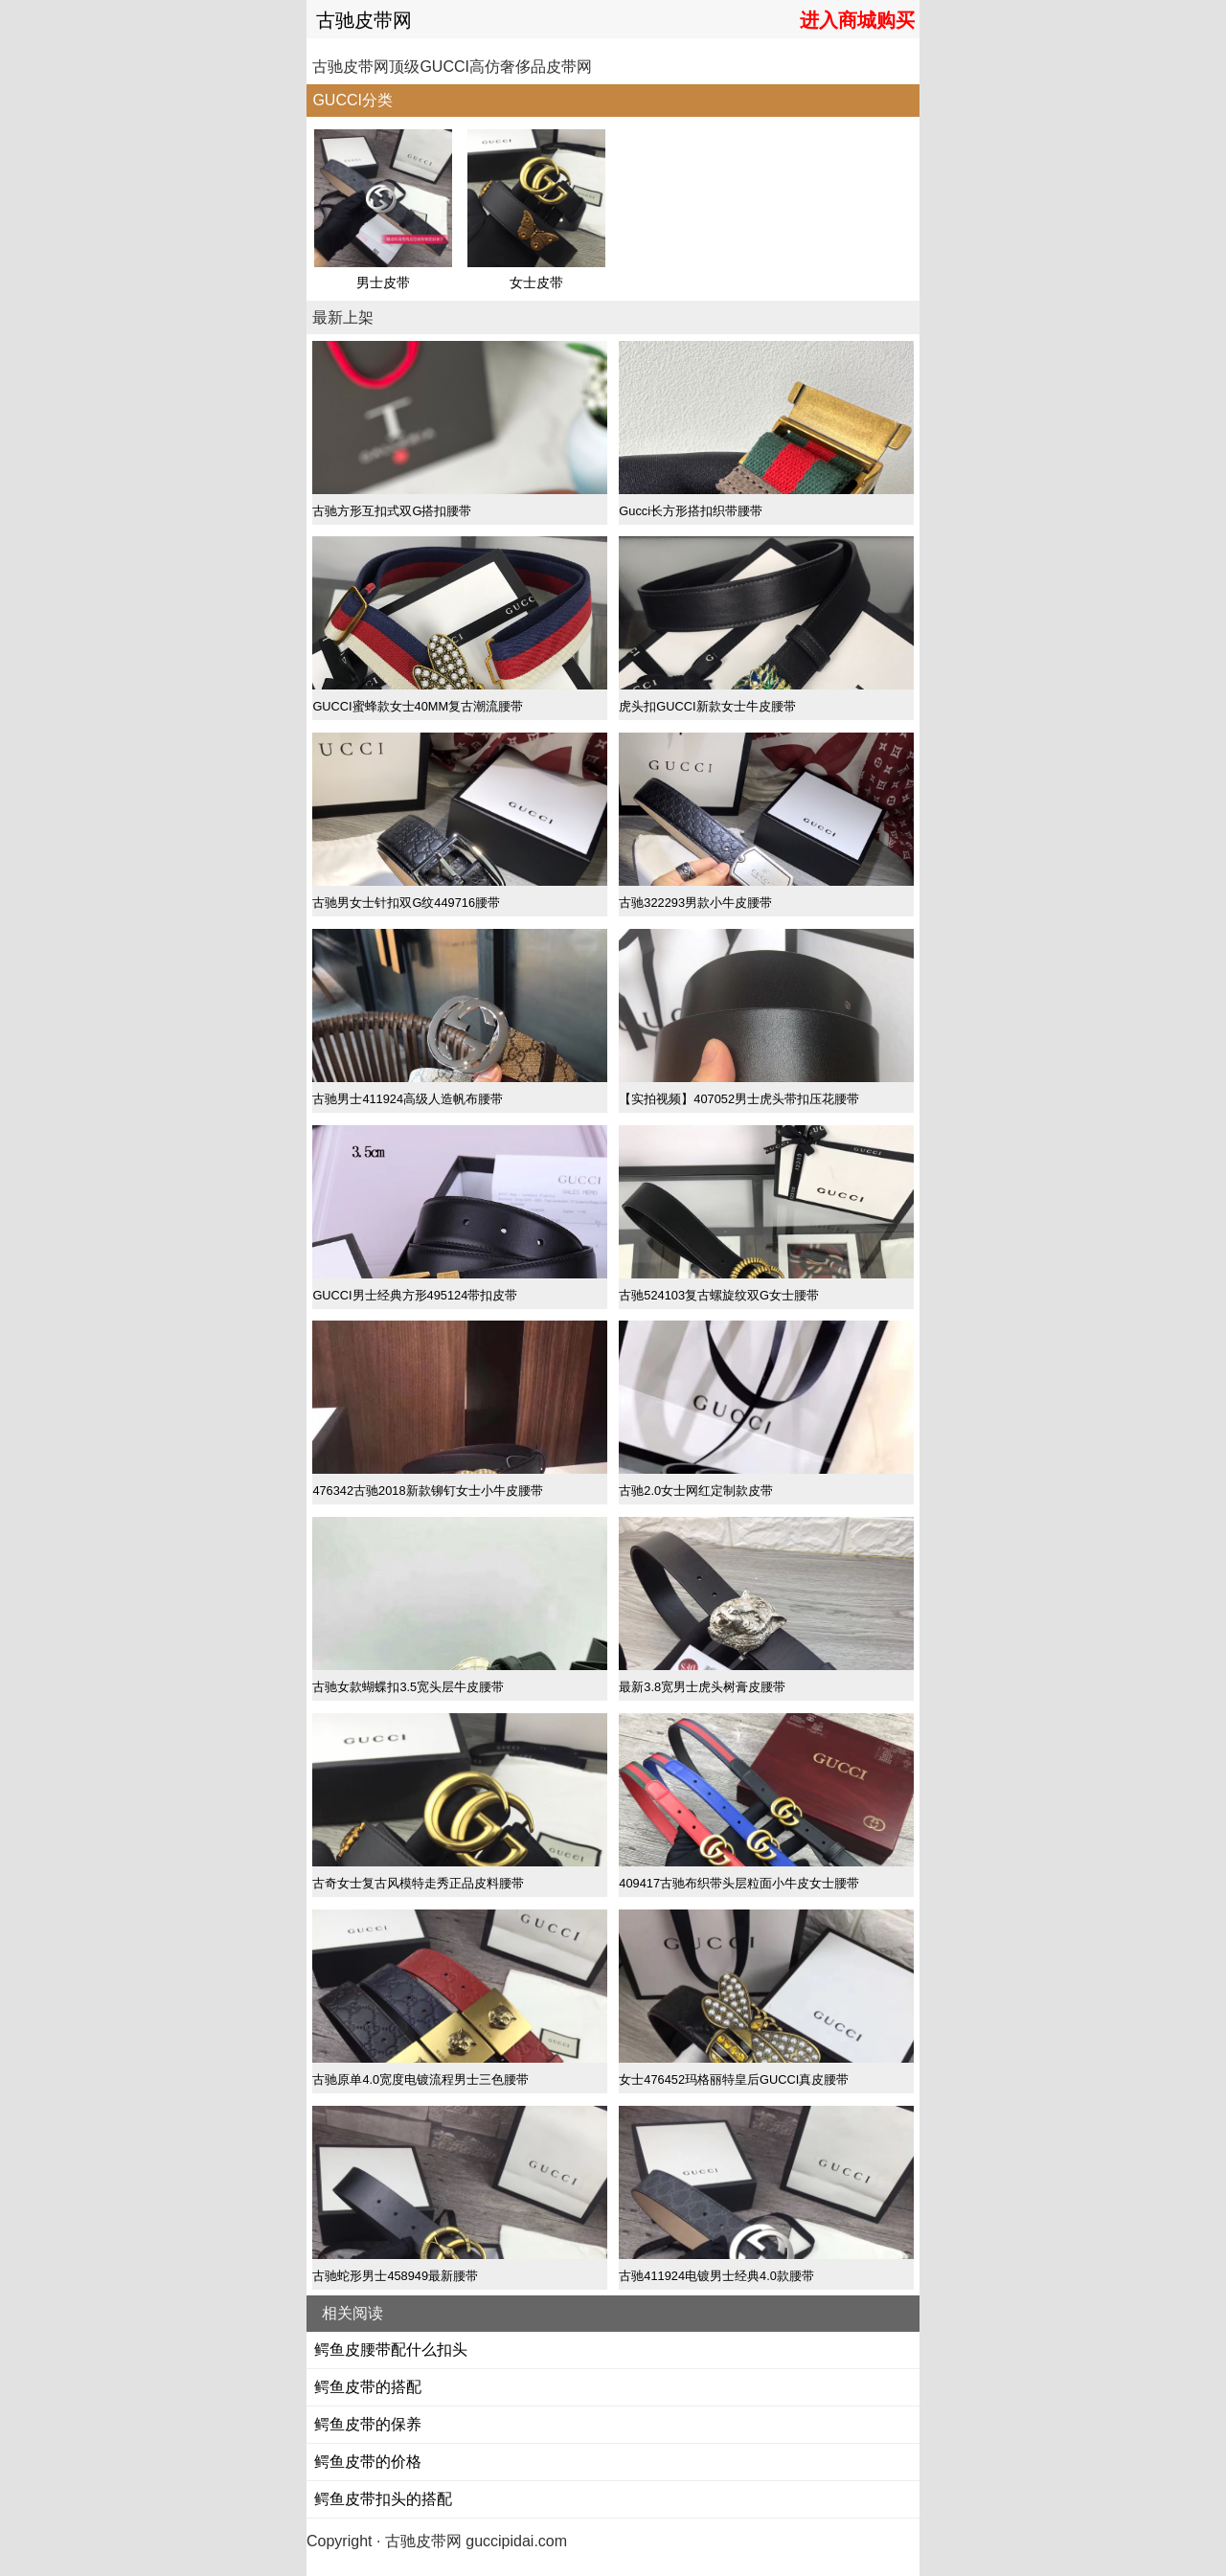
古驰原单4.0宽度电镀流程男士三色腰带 (420, 2079)
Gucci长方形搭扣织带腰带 (690, 511)
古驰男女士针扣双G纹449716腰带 (406, 902)
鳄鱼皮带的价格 (367, 2461)
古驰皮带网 (364, 20)
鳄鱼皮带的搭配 (367, 2387)
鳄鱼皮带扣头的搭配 (383, 2499)
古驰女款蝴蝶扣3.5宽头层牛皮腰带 (408, 1687)
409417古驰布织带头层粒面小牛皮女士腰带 (739, 1883)
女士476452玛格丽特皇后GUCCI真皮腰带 (734, 2079)
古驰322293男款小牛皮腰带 (695, 902)
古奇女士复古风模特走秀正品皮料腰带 (418, 1883)
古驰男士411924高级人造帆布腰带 (407, 1099)
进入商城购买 (857, 20)
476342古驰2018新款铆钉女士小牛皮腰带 (427, 1490)
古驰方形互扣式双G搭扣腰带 (391, 511)
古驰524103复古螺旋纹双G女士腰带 (719, 1295)
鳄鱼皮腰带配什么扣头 (390, 2349)
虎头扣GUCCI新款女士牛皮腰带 (707, 706)
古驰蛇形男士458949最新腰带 (395, 2276)
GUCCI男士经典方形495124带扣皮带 (414, 1295)
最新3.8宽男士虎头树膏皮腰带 (702, 1687)
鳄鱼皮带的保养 (367, 2424)
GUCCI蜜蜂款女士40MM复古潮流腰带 (417, 706)
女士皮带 (536, 282)
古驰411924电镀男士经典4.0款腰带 (716, 2276)
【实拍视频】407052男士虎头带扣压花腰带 (739, 1099)
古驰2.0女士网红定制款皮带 (696, 1490)
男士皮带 (383, 282)
